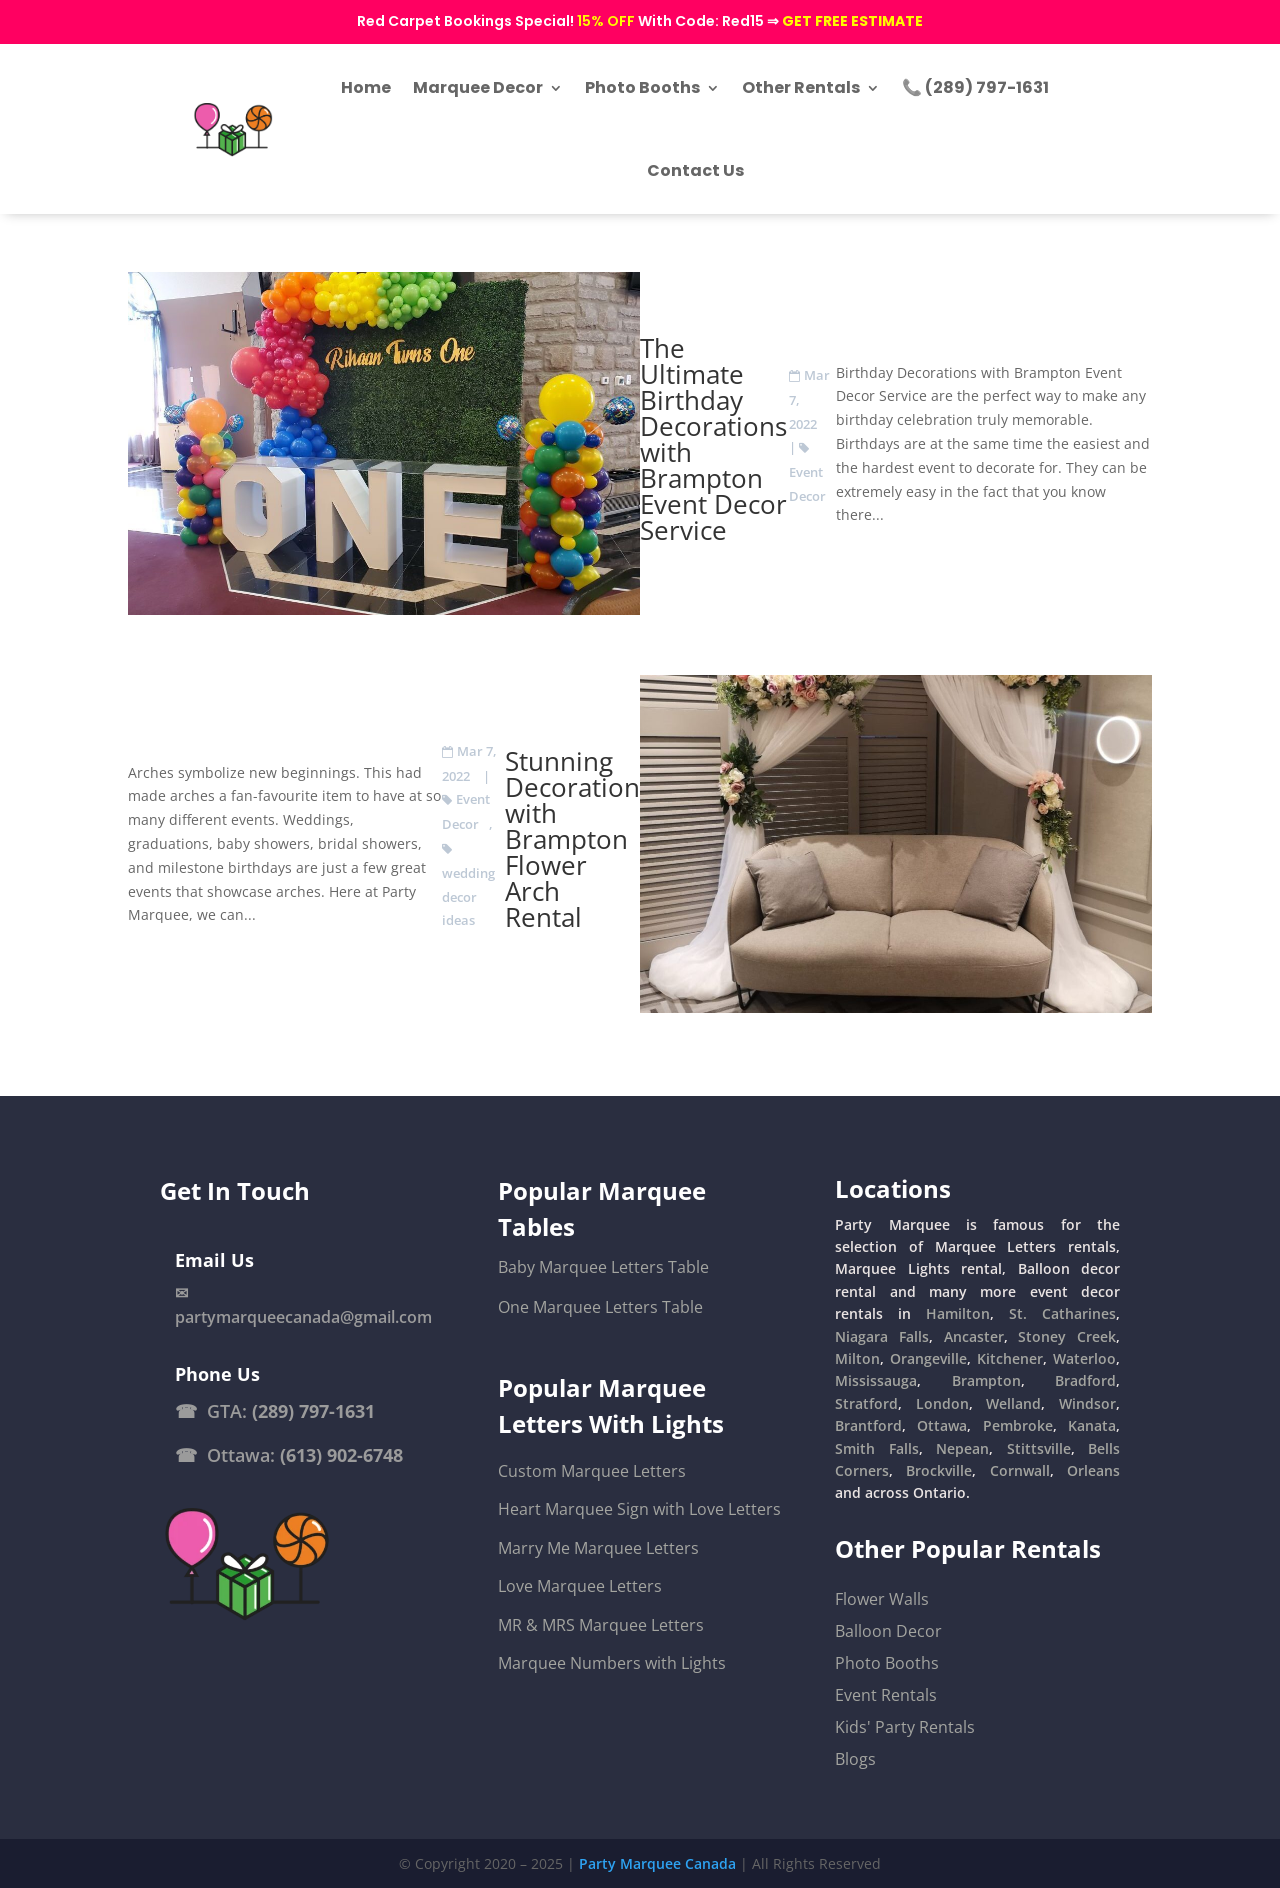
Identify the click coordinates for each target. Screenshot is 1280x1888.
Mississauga (876, 1380)
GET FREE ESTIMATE (852, 21)
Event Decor (807, 484)
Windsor (1087, 1403)
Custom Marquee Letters (592, 1471)
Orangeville (928, 1358)
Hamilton (958, 1313)
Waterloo (1084, 1358)
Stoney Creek (1067, 1336)
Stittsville (1039, 1448)
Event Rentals (886, 1695)
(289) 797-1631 (313, 1411)
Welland (1013, 1403)
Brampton (986, 1380)
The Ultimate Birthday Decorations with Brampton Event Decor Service (713, 439)
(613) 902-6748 (341, 1455)
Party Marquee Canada (657, 1863)
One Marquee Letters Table (600, 1307)
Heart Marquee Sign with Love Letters (639, 1510)
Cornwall (1020, 1470)
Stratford (866, 1403)
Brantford (868, 1425)
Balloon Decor (888, 1631)
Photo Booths (642, 87)
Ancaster (974, 1336)
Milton (857, 1358)
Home (366, 87)
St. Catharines (1062, 1313)
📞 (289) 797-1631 (975, 87)
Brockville (939, 1470)
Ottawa (942, 1425)
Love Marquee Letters (580, 1586)
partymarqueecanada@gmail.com (303, 1317)
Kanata (1092, 1425)
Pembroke (1018, 1425)
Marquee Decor (478, 87)
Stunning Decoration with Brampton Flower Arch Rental (572, 839)
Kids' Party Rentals (905, 1727)
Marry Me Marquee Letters (598, 1548)
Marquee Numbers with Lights (612, 1663)
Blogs (855, 1759)
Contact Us (695, 170)
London (942, 1403)
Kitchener (1010, 1358)
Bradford (1085, 1380)
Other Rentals (801, 87)
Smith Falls (876, 1448)
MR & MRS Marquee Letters (601, 1625)
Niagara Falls (882, 1336)
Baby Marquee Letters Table (603, 1267)
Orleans (1093, 1470)
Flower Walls (882, 1599)
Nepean (962, 1448)
